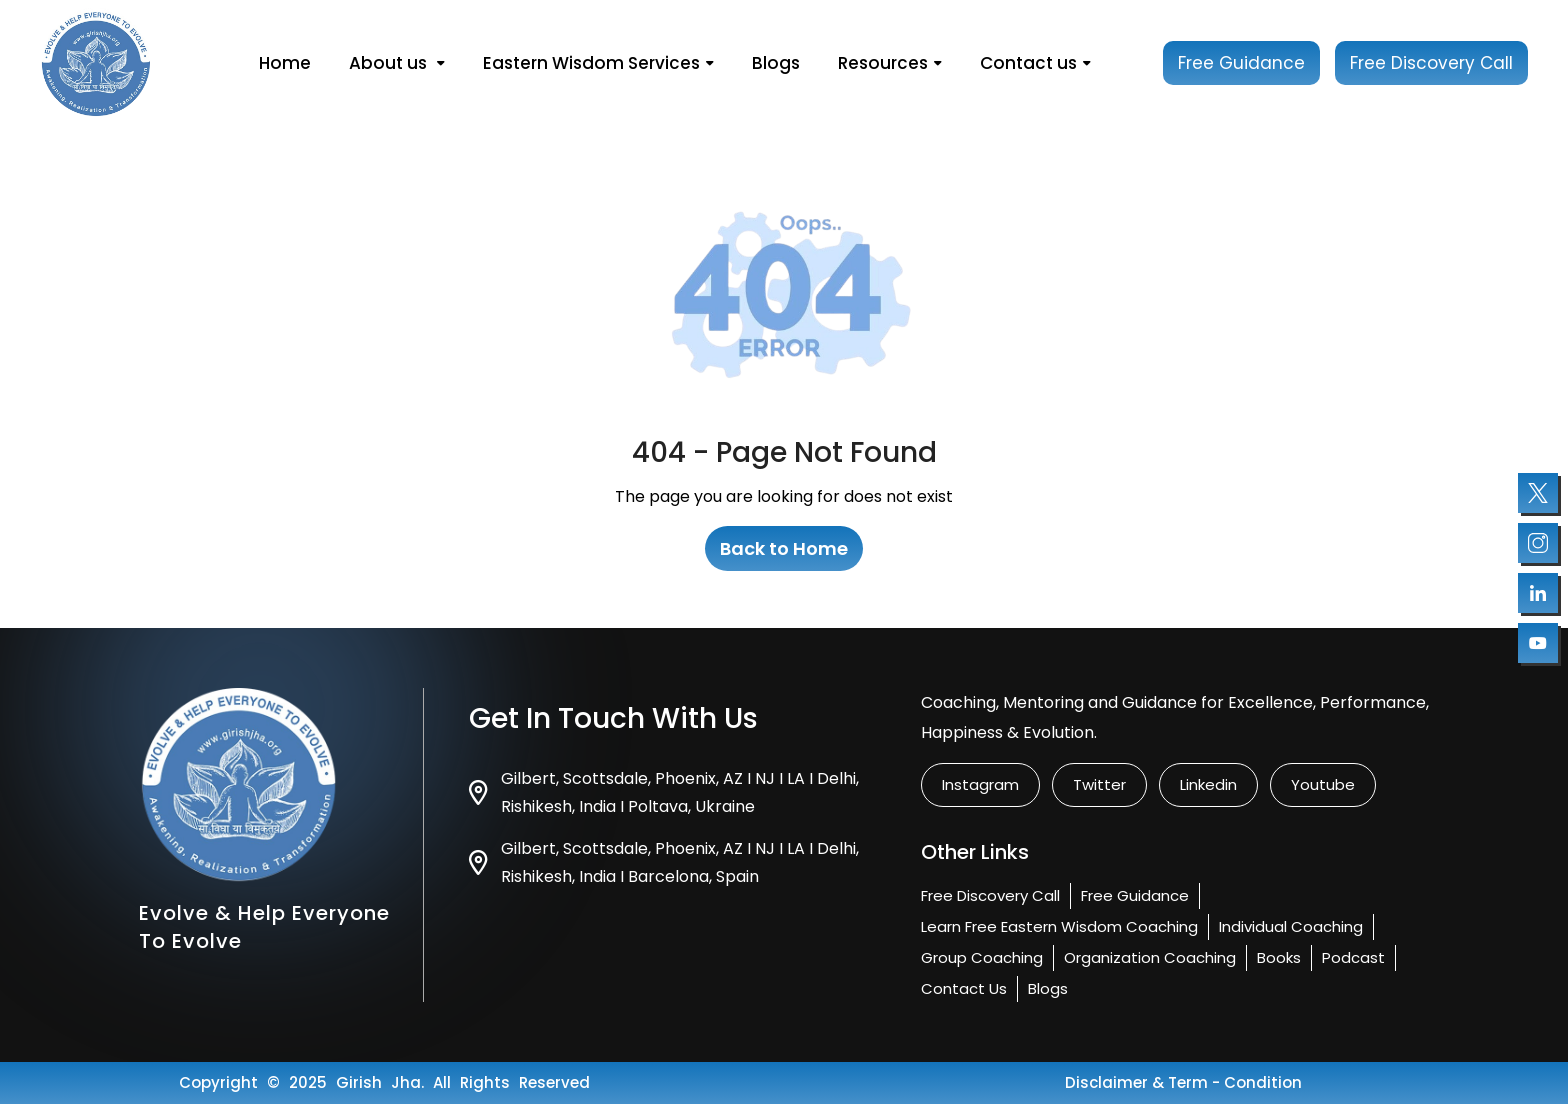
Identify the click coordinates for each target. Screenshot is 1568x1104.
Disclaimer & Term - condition (1183, 1082)
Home (285, 63)
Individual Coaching (1291, 926)
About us (397, 63)
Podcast (1353, 957)
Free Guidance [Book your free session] (1241, 63)
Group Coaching (982, 957)
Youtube (1323, 784)
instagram (980, 784)
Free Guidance (1135, 895)
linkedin (1208, 784)
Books (1279, 957)
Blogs (776, 63)
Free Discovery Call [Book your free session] (1431, 63)
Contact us (1035, 63)
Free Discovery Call (990, 895)
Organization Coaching (1150, 957)
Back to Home (784, 548)
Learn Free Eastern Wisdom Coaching (1059, 926)
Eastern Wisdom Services (598, 63)
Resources (890, 63)
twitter (1099, 784)
